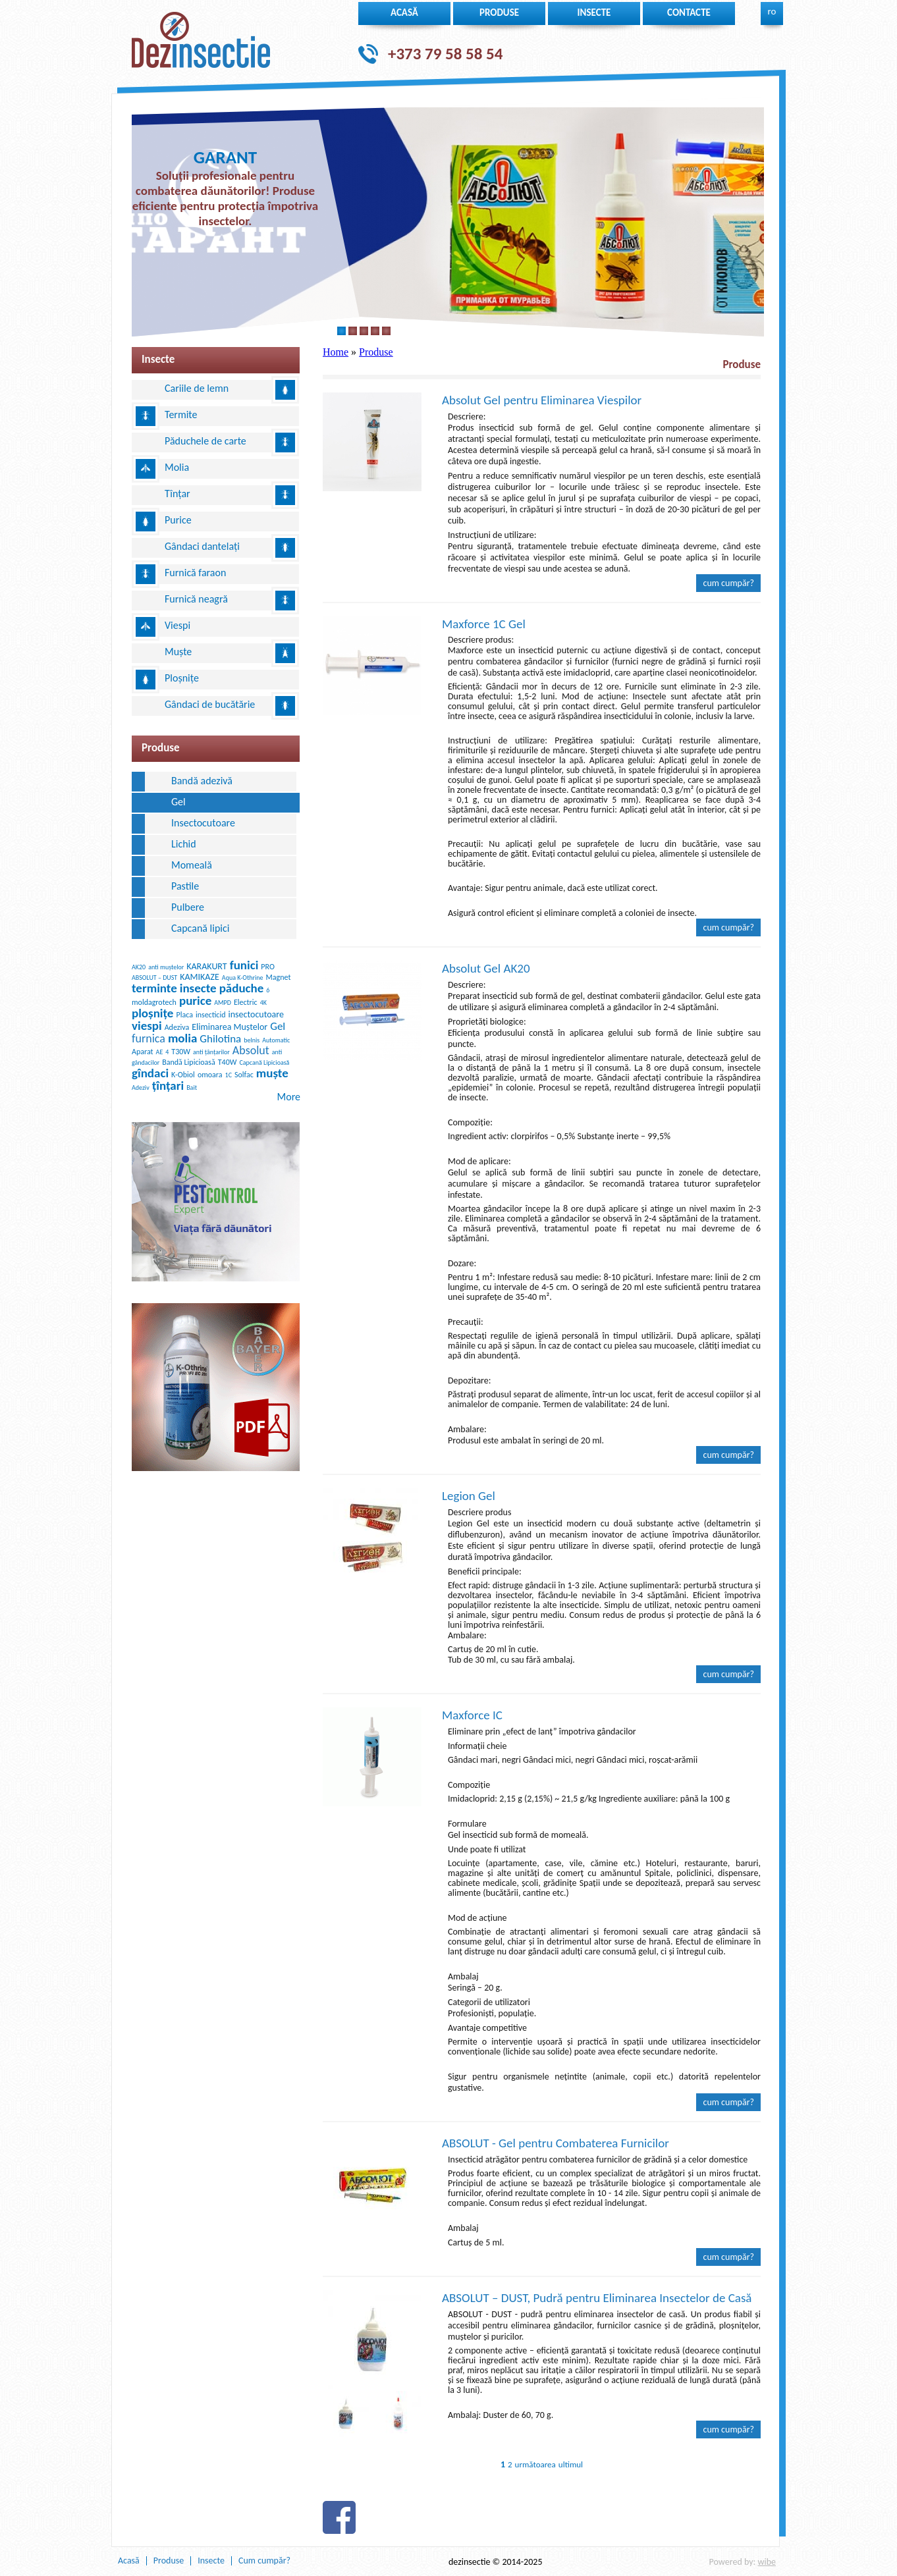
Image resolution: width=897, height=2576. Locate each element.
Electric (246, 1002)
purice (195, 1000)
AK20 (139, 967)
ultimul (570, 2464)
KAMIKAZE (199, 976)
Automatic (276, 1040)
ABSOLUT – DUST (154, 977)
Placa (184, 1014)
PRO (268, 966)
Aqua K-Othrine (242, 977)
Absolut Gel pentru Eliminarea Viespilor (541, 400)
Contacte (689, 12)
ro (772, 11)
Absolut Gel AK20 (486, 968)
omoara (210, 1074)
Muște (178, 651)
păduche (241, 988)
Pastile (185, 886)
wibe (766, 2561)
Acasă (404, 12)
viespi (147, 1025)
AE (159, 1052)
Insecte (211, 2560)
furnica (148, 1038)
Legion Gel (468, 1495)
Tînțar (177, 493)
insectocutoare (256, 1014)
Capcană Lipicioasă (264, 1062)
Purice (178, 520)
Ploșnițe (182, 678)
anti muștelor (166, 967)
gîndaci (150, 1073)
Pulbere (187, 907)
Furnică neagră (196, 599)
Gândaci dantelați (202, 546)
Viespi (177, 625)
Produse (499, 12)
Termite (181, 414)
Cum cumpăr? (728, 583)
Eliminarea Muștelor (229, 1027)
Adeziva (177, 1027)
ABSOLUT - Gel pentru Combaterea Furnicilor (555, 2143)
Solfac (244, 1074)
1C (228, 1075)
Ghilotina (220, 1039)
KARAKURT (206, 966)
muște (272, 1073)
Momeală (191, 865)
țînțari (168, 1085)
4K (263, 1002)
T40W (227, 1062)
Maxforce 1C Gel (484, 623)
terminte (154, 988)
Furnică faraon (195, 572)
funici (244, 965)
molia (182, 1038)
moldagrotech (154, 1002)
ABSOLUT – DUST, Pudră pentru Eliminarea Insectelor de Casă (596, 2297)
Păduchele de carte (205, 441)
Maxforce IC (472, 1715)
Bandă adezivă (201, 780)
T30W (180, 1051)
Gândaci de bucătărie (210, 704)
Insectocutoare (203, 823)
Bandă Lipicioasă (188, 1062)
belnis (251, 1040)
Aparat (142, 1051)
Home (335, 352)
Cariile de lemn (197, 388)
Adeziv (141, 1087)
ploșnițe (152, 1013)
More (288, 1096)
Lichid (183, 844)
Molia (177, 467)
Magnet (278, 977)
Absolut (250, 1050)
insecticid (211, 1014)
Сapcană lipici (200, 928)
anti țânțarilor (211, 1052)
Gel (178, 801)
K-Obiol (183, 1074)
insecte (594, 12)
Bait (191, 1087)
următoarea (535, 2464)
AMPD (222, 1002)
